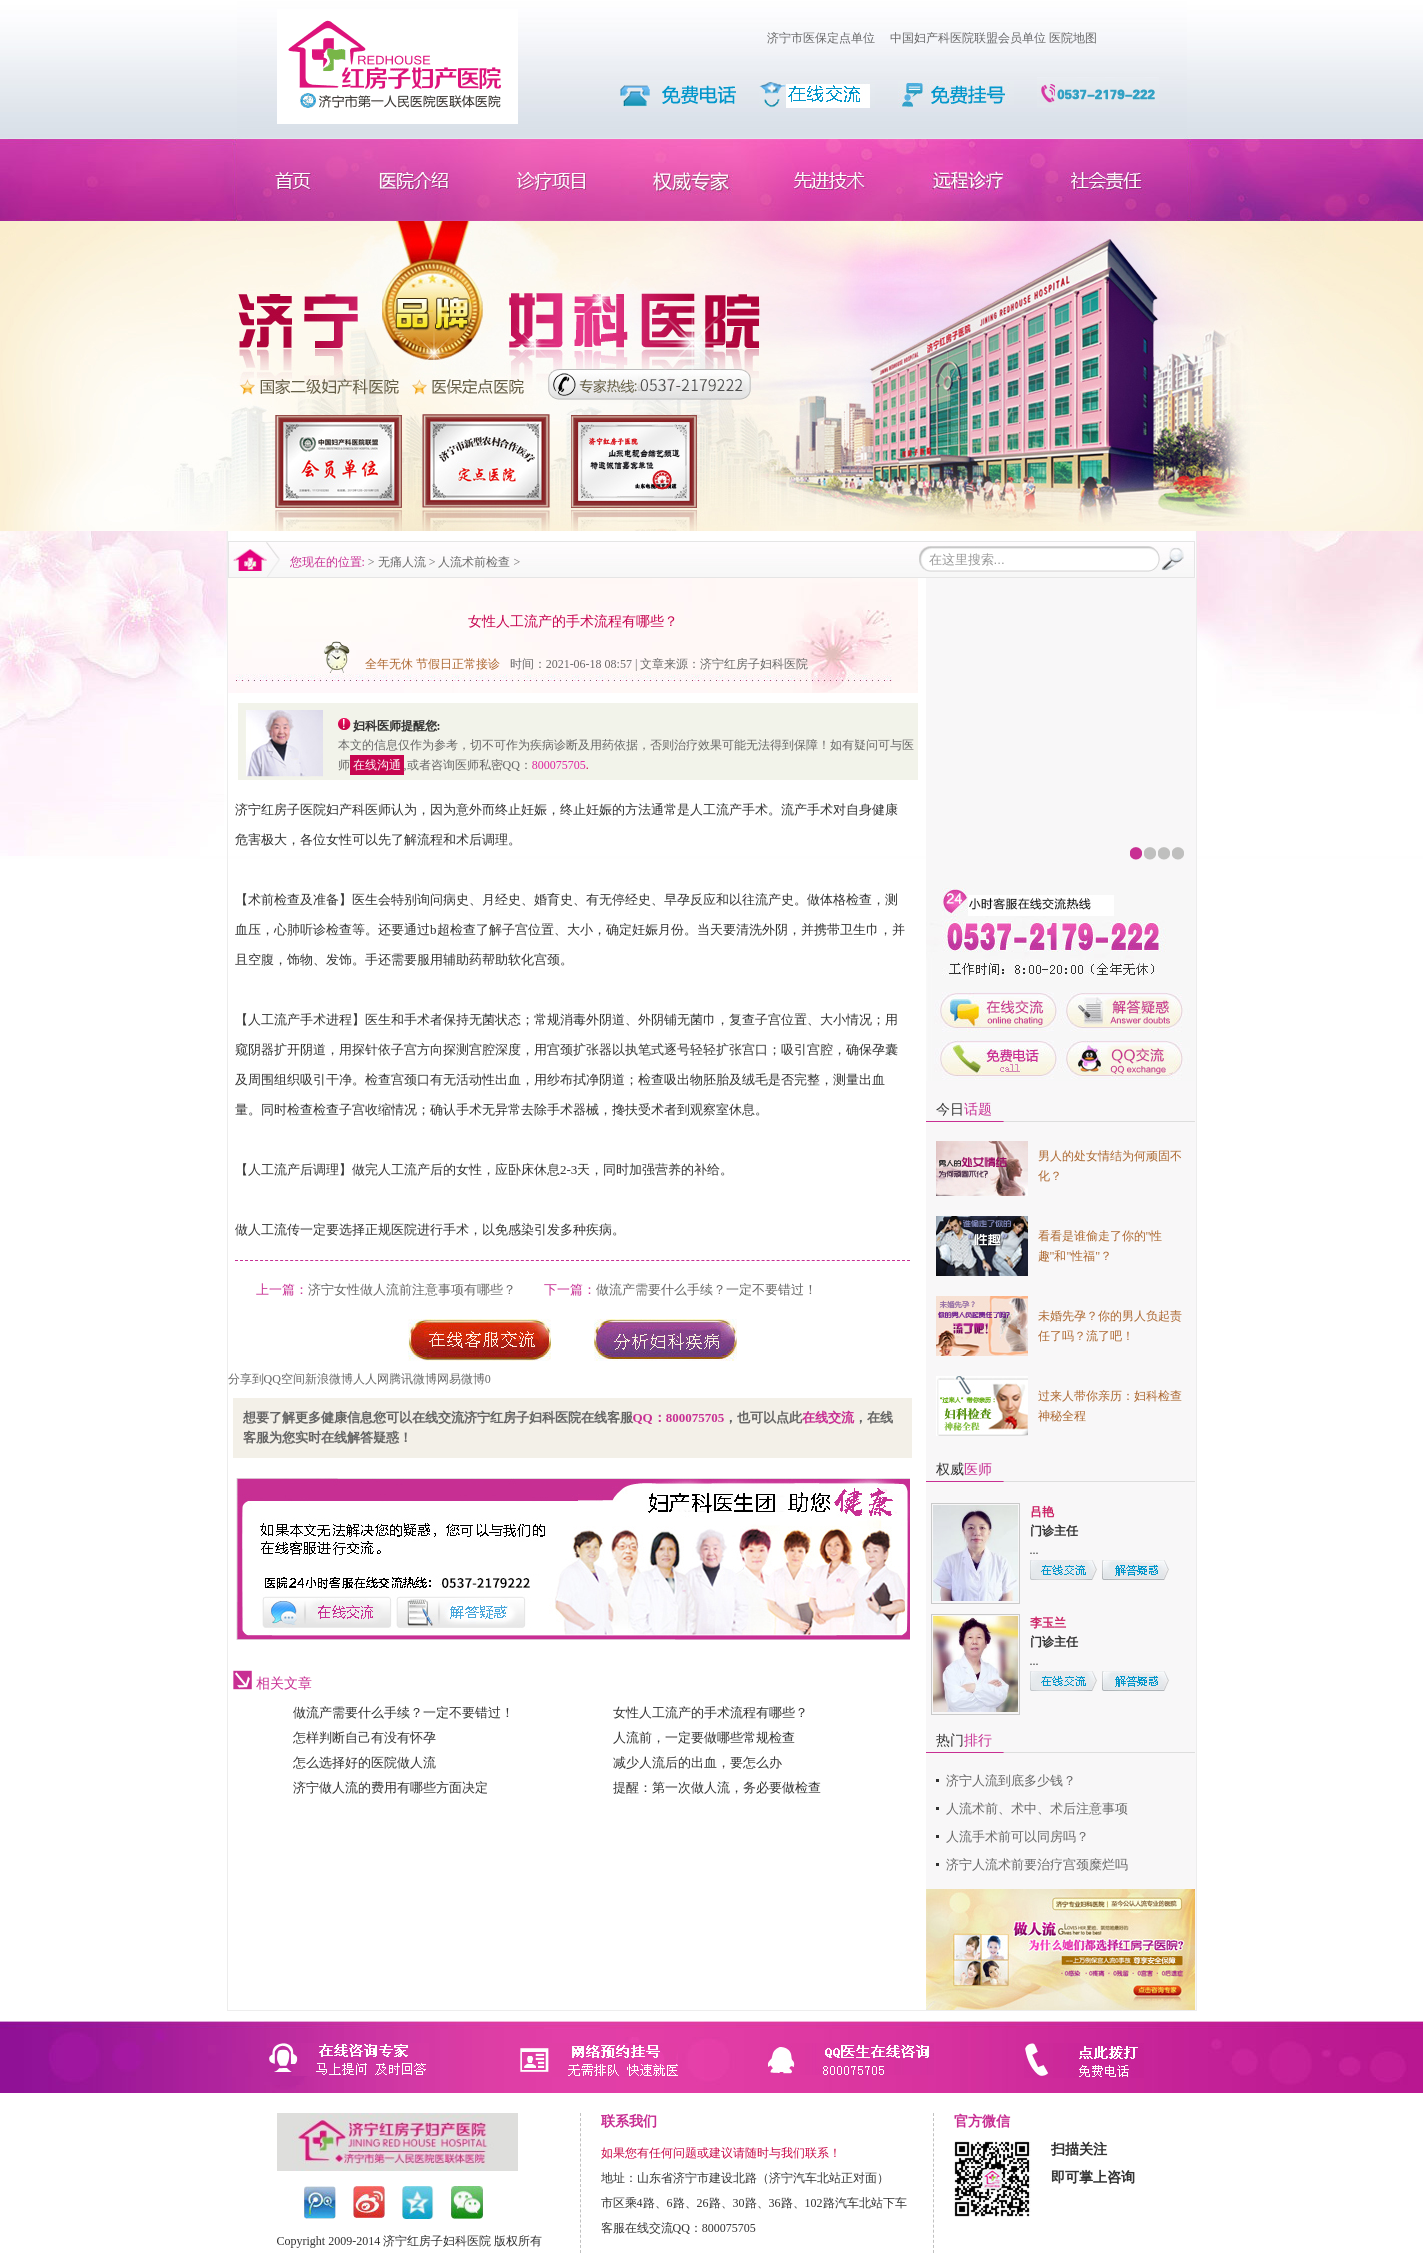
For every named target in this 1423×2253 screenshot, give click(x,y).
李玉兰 (1048, 1623)
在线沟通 (377, 765)
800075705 (559, 765)
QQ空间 (284, 1379)
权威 (964, 1469)
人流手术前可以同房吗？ (1017, 1836)
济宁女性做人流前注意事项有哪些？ (412, 1289)
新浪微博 (329, 1379)
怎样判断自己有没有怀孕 (364, 1737)
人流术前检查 (474, 562)
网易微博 (461, 1379)
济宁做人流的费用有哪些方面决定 (390, 1787)
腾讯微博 (413, 1379)
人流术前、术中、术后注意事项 (1037, 1808)
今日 (964, 1109)
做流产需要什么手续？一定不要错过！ (706, 1289)
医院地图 (1073, 38)
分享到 (246, 1379)
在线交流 (828, 1417)
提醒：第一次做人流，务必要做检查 (717, 1787)
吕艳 (1042, 1512)
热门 (964, 1740)
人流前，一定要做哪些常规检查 (704, 1737)
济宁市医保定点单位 (821, 38)
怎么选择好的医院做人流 (364, 1762)
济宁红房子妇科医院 (754, 664)
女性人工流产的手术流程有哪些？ (710, 1712)
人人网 (371, 1379)
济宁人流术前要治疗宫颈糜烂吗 (1037, 1864)
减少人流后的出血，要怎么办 (697, 1762)
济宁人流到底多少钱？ (1011, 1780)
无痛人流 (402, 562)
